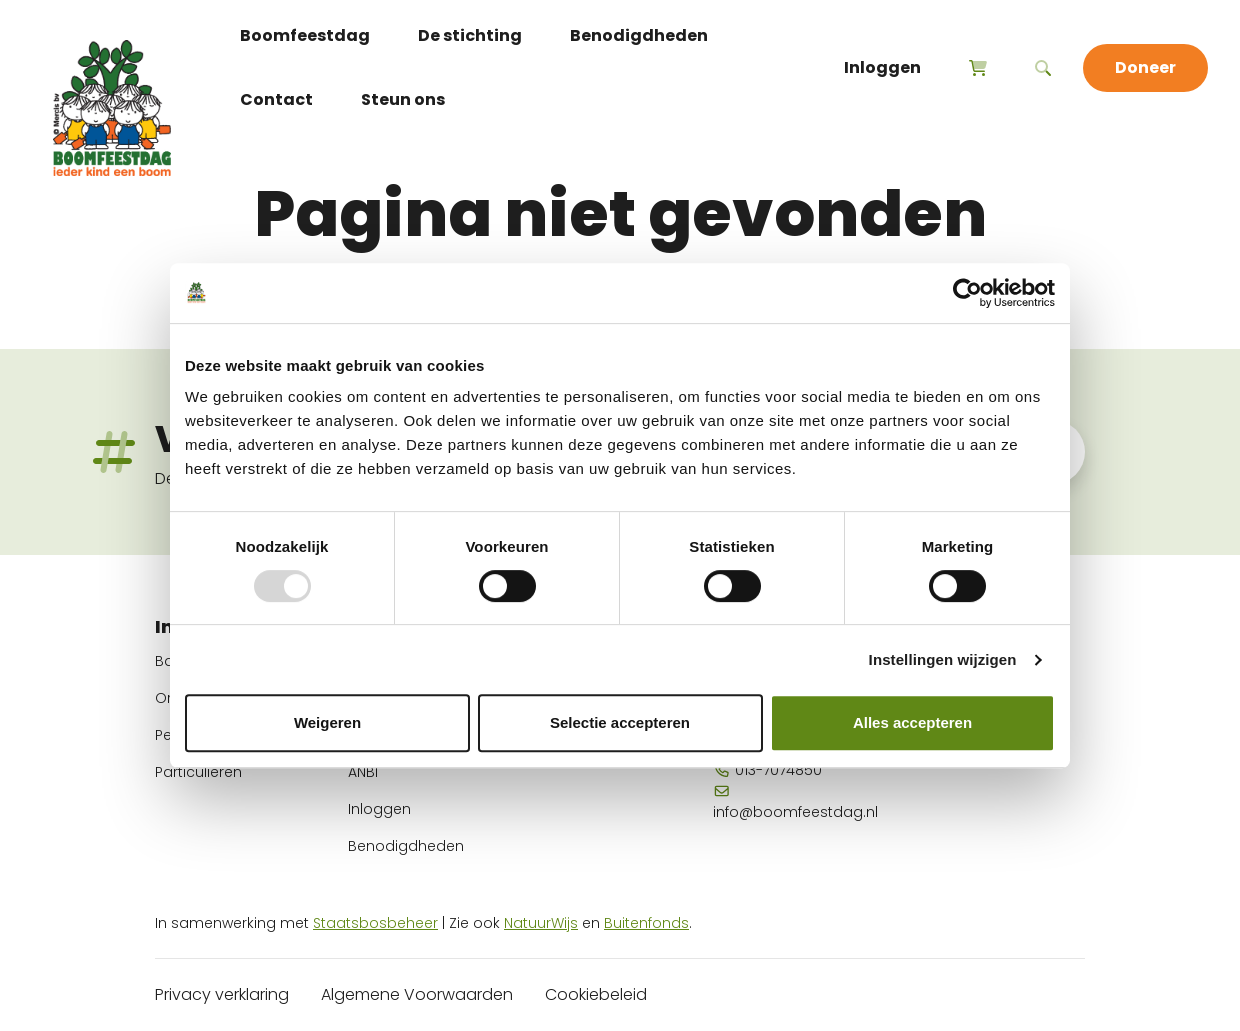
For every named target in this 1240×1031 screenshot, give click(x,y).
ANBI (363, 772)
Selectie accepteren (620, 722)
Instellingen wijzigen (943, 659)
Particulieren (198, 772)
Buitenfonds (646, 923)
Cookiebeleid (596, 994)
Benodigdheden (639, 35)
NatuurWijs (541, 923)
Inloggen (882, 67)
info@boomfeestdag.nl (795, 803)
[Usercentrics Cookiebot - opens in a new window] (967, 293)
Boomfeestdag (305, 35)
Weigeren (327, 722)
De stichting (470, 35)
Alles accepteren (912, 722)
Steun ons (403, 99)
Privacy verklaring (222, 994)
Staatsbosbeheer (375, 923)
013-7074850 (767, 770)
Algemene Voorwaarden (417, 994)
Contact (276, 99)
